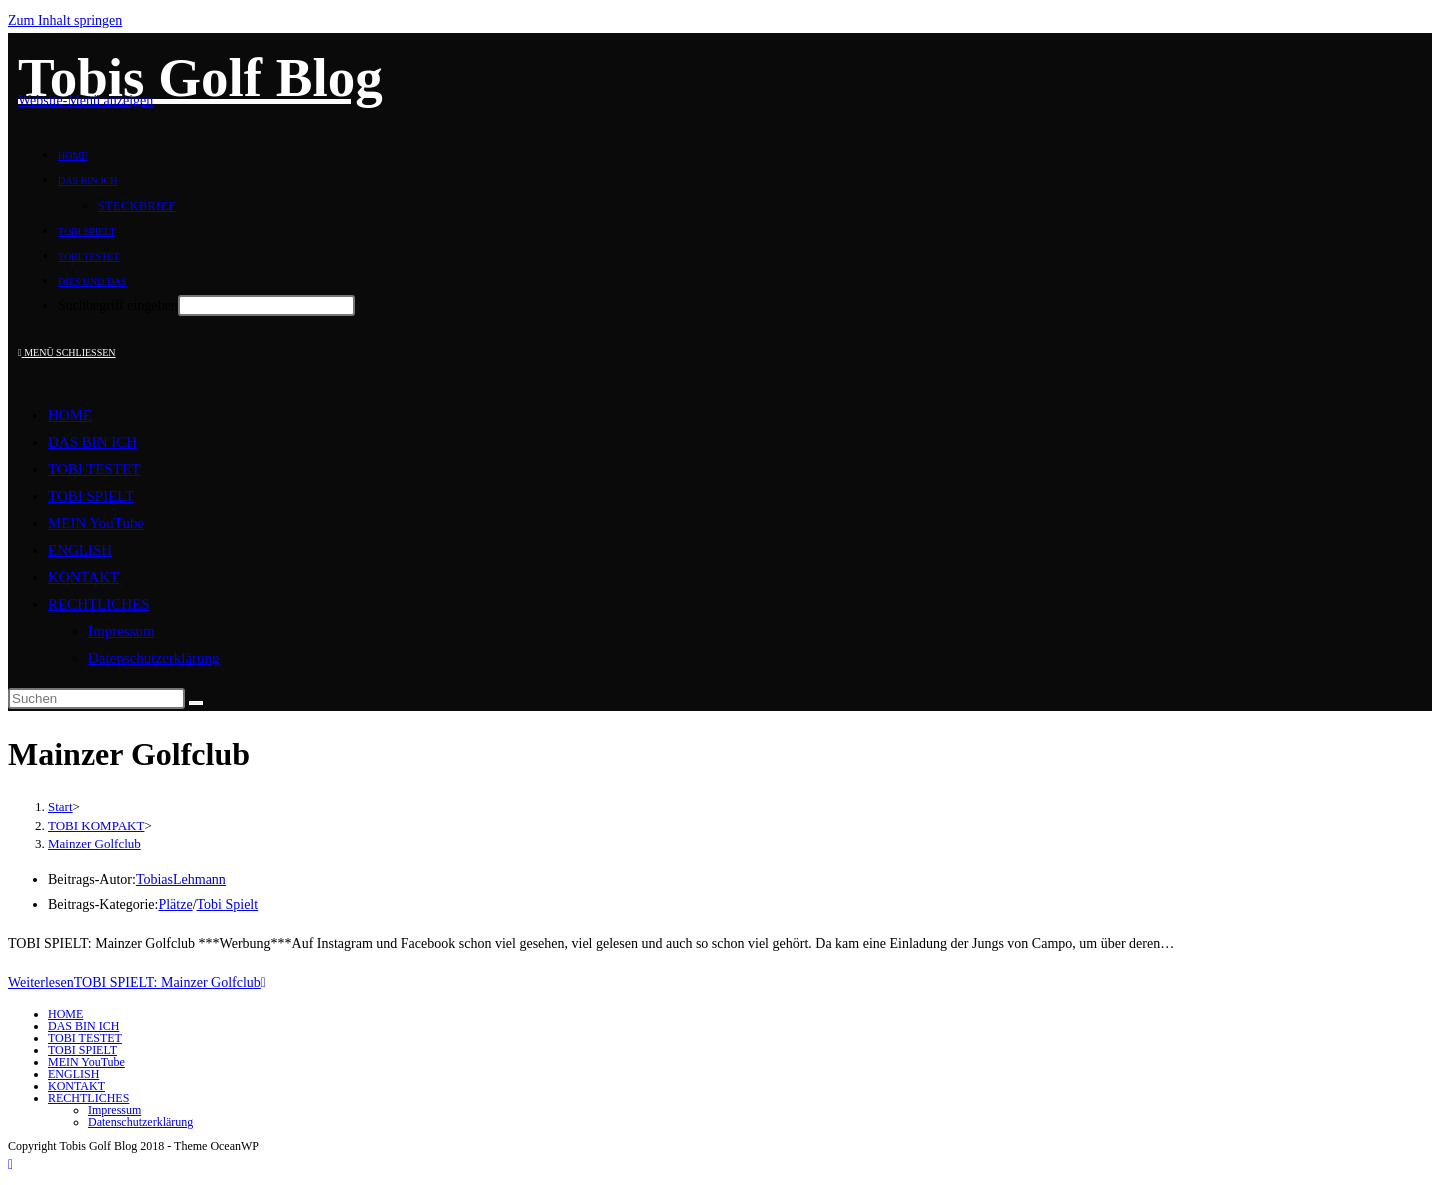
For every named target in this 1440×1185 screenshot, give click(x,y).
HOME (70, 415)
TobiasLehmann (181, 879)
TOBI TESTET (94, 469)
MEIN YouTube (96, 523)
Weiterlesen (137, 982)
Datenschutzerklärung (154, 658)
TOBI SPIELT (91, 496)
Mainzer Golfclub (94, 843)
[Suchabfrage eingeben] (96, 698)
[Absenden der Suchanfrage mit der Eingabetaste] (266, 305)
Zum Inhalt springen (65, 20)
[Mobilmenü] (67, 352)
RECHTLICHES (99, 604)
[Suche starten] (196, 703)
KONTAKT (83, 577)
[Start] (60, 806)
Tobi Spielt (228, 904)
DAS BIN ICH (92, 442)
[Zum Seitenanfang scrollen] (10, 1164)
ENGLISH (80, 550)
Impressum (121, 631)
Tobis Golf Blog (200, 77)
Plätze (175, 904)
